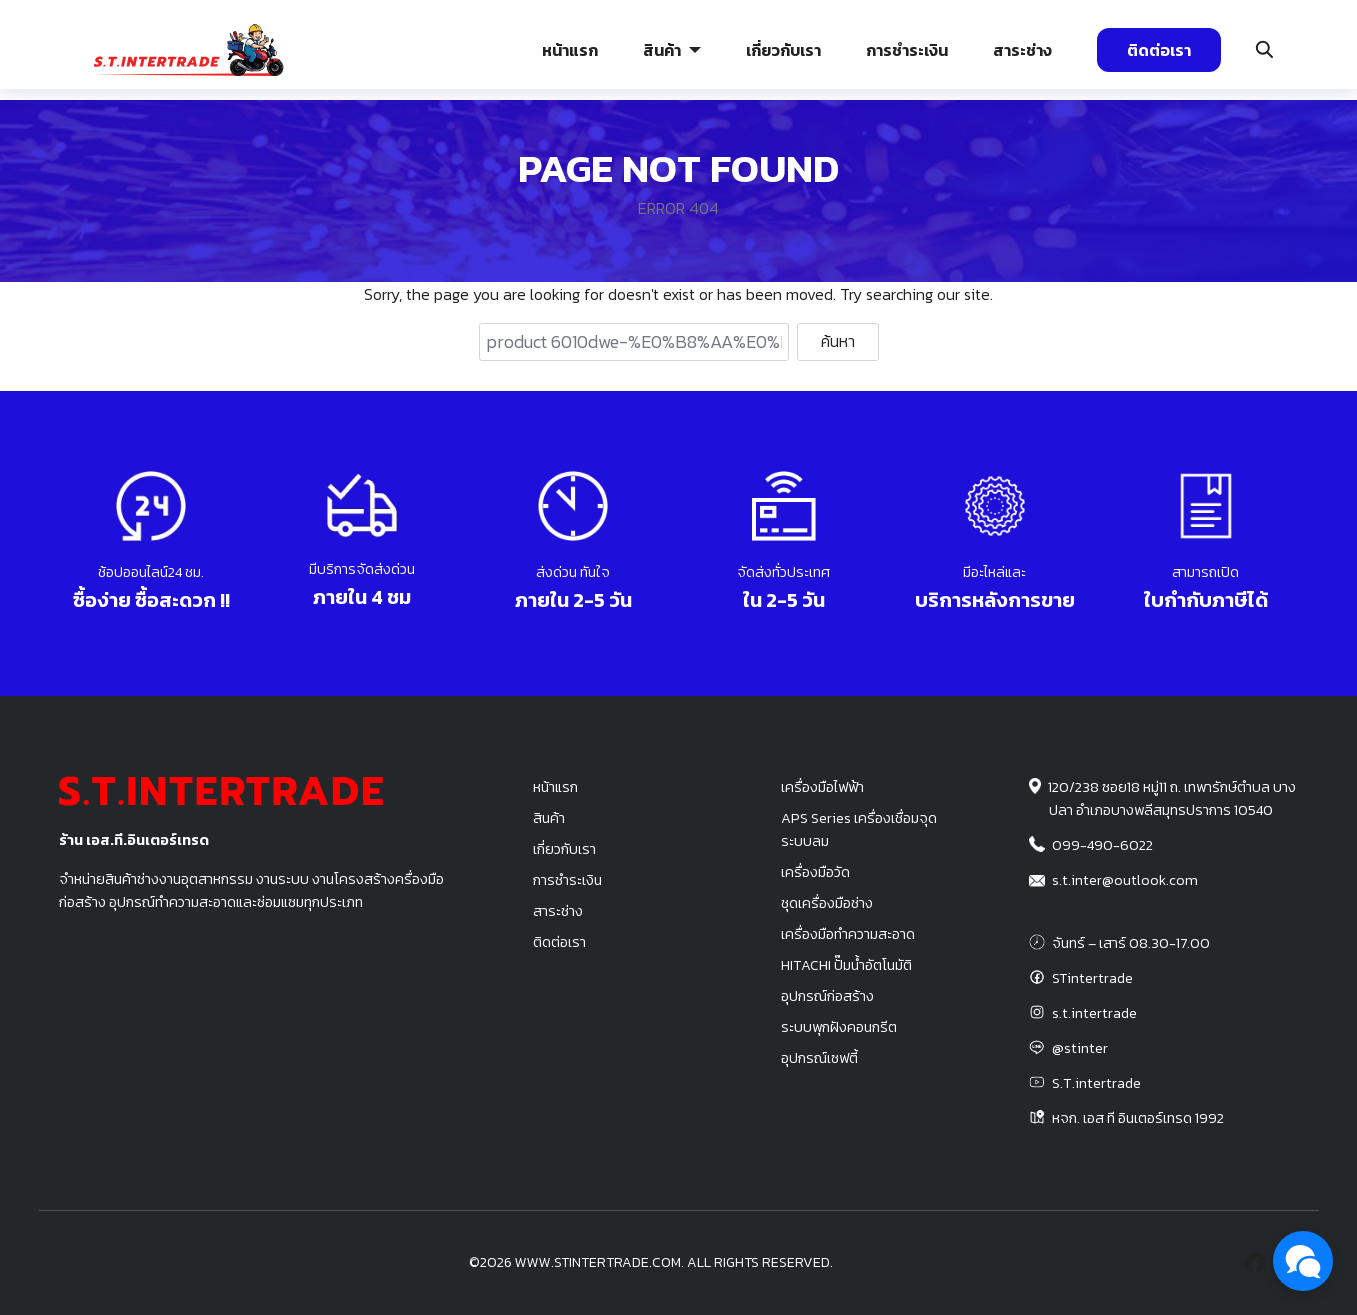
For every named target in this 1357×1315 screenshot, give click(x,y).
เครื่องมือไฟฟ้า (822, 787)
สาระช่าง (1022, 50)
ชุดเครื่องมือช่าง (827, 903)
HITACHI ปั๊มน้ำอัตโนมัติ (846, 965)
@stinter (1080, 1048)
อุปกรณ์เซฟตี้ (819, 1058)
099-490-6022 (1102, 845)
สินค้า (662, 50)
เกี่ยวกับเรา (783, 50)
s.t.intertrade (1094, 1013)
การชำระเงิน (907, 50)
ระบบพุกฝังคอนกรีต (839, 1027)
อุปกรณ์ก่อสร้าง (827, 996)
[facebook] (1255, 1263)
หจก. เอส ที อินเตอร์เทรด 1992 (1138, 1118)
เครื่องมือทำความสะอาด (848, 934)
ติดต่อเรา (1159, 50)
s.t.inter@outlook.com (1125, 880)
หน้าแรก (570, 50)
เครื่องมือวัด (815, 872)
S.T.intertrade (1096, 1083)
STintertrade (1092, 978)
